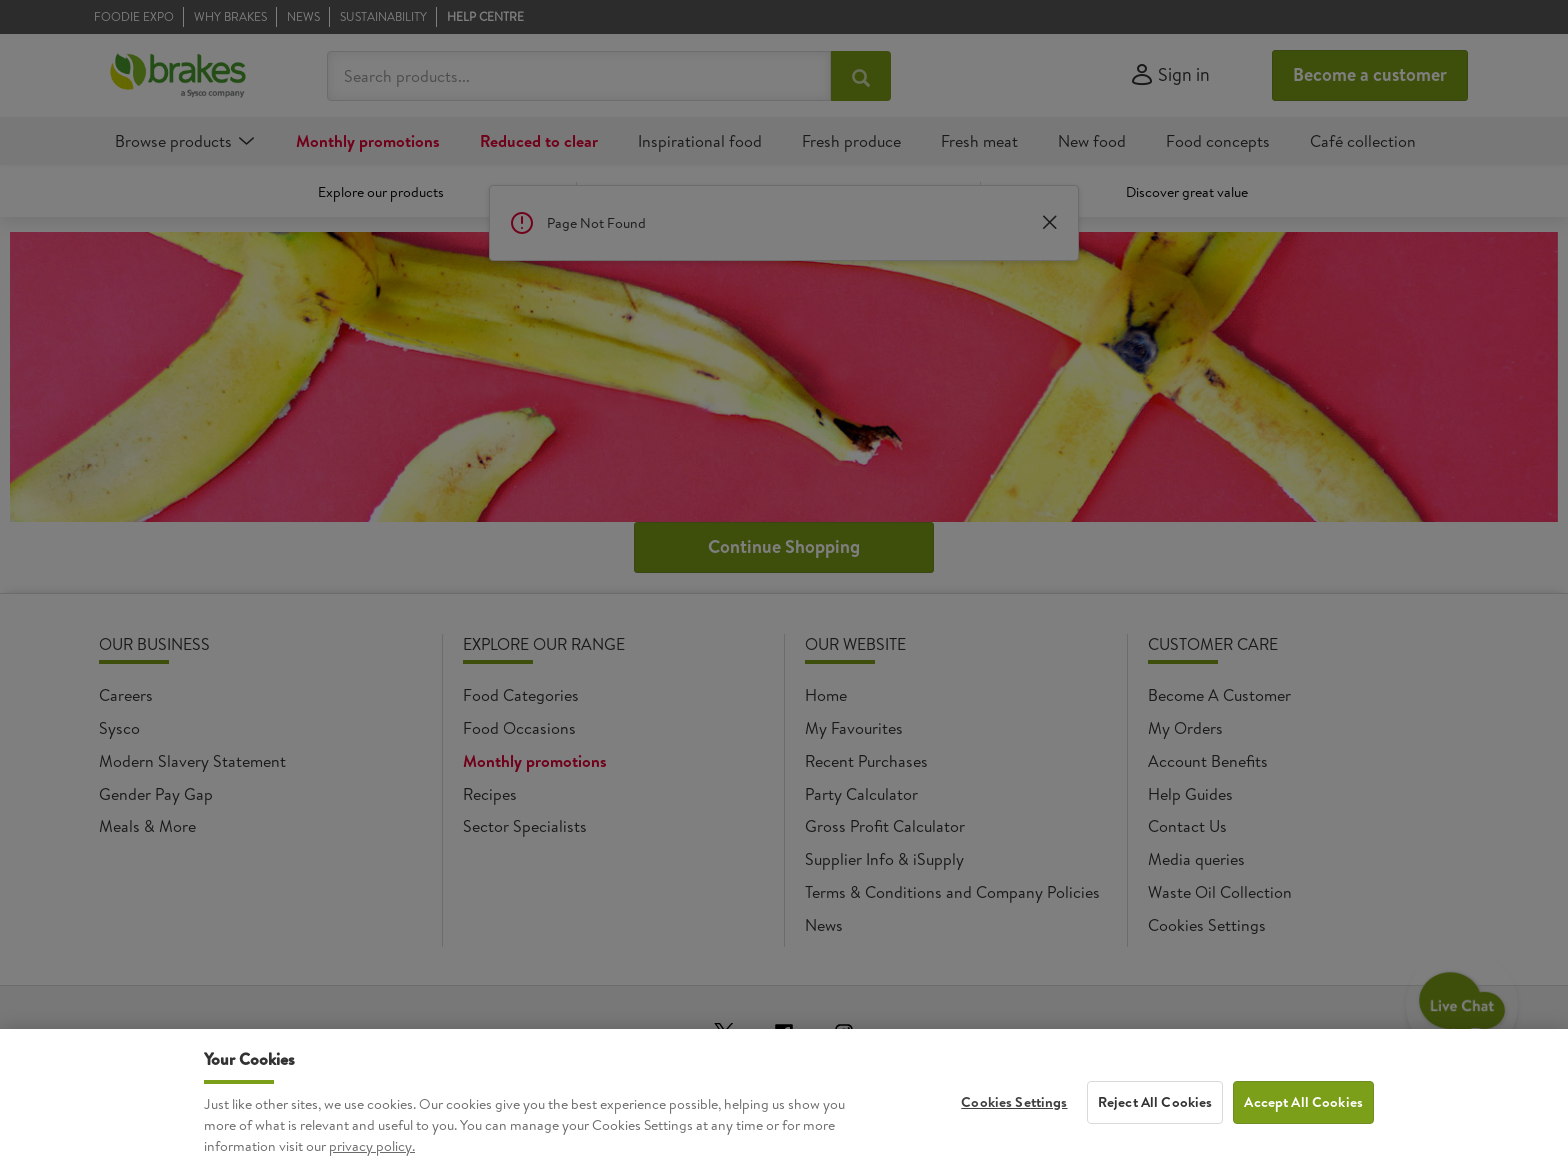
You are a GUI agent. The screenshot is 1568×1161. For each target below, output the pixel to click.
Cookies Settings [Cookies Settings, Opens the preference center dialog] (1014, 1116)
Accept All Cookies (1303, 1116)
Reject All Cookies (1155, 1116)
